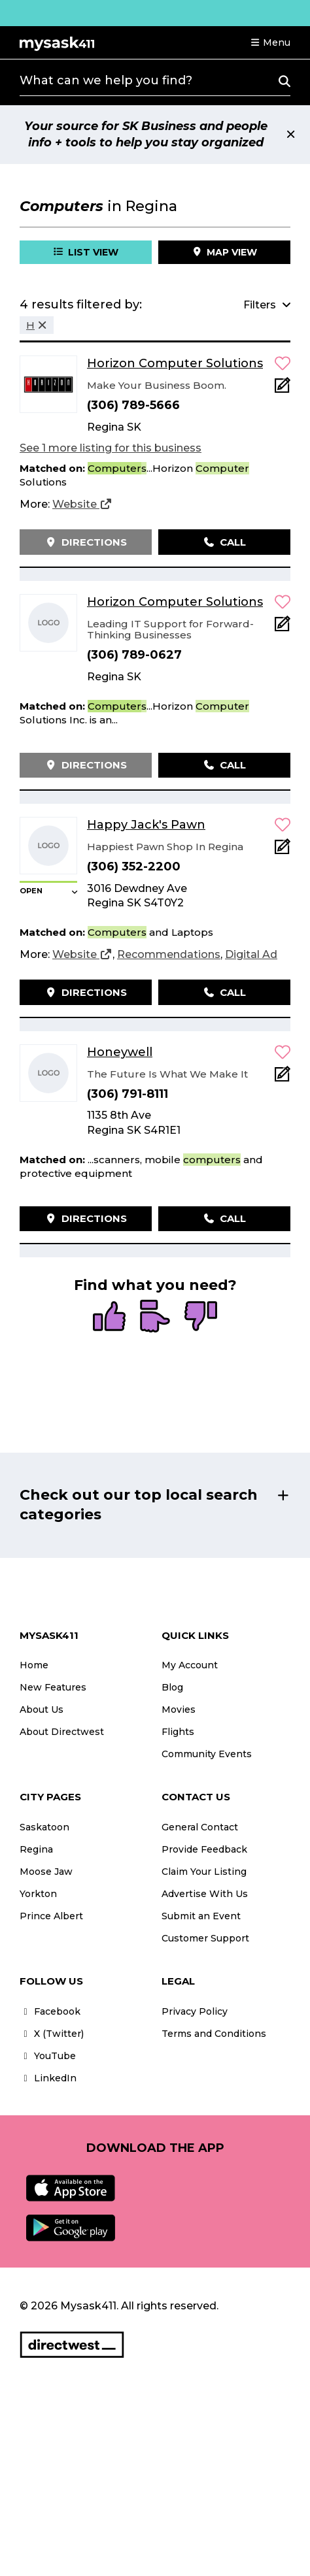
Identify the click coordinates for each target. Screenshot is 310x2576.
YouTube (48, 2056)
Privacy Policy (195, 2011)
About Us (41, 1709)
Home (34, 1665)
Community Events (207, 1754)
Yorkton (38, 1894)
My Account (190, 1665)
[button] (270, 42)
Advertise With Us (205, 1894)
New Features (53, 1687)
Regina (36, 1849)
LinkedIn (48, 2078)
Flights (178, 1732)
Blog (172, 1687)
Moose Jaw (46, 1871)
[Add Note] (282, 389)
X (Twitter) (52, 2033)
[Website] (82, 504)
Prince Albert (51, 1916)
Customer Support (205, 1938)
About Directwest (62, 1732)
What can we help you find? (106, 80)
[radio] (109, 1317)
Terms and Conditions (214, 2033)
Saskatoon (44, 1827)
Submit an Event (201, 1916)
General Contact (200, 1827)
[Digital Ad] (251, 955)
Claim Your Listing (204, 1871)
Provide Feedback (204, 1849)
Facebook (50, 2011)
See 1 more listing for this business (110, 448)
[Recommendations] (168, 955)
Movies (179, 1709)
